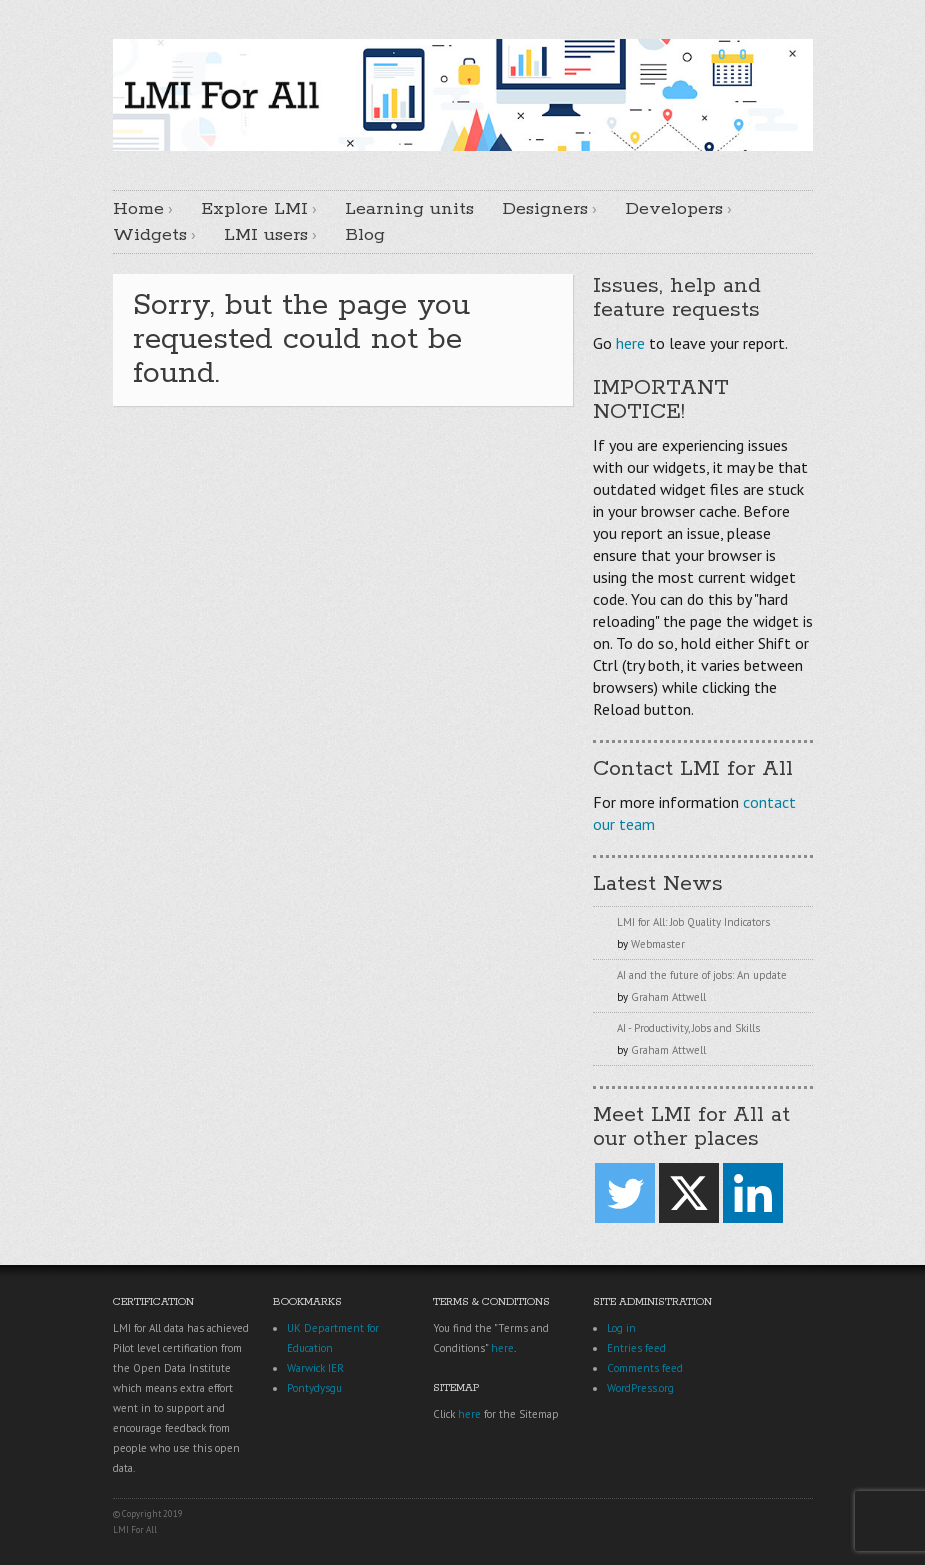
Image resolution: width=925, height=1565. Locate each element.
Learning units (409, 209)
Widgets (150, 235)
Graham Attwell (668, 997)
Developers (674, 209)
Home (138, 209)
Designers (545, 209)
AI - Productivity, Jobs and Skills (688, 1028)
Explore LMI (254, 209)
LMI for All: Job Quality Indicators (693, 922)
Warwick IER (315, 1368)
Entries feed (636, 1348)
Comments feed (645, 1368)
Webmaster (658, 944)
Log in (621, 1328)
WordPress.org (640, 1388)
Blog (365, 235)
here (630, 343)
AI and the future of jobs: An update (702, 975)
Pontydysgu (314, 1388)
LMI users (266, 235)
